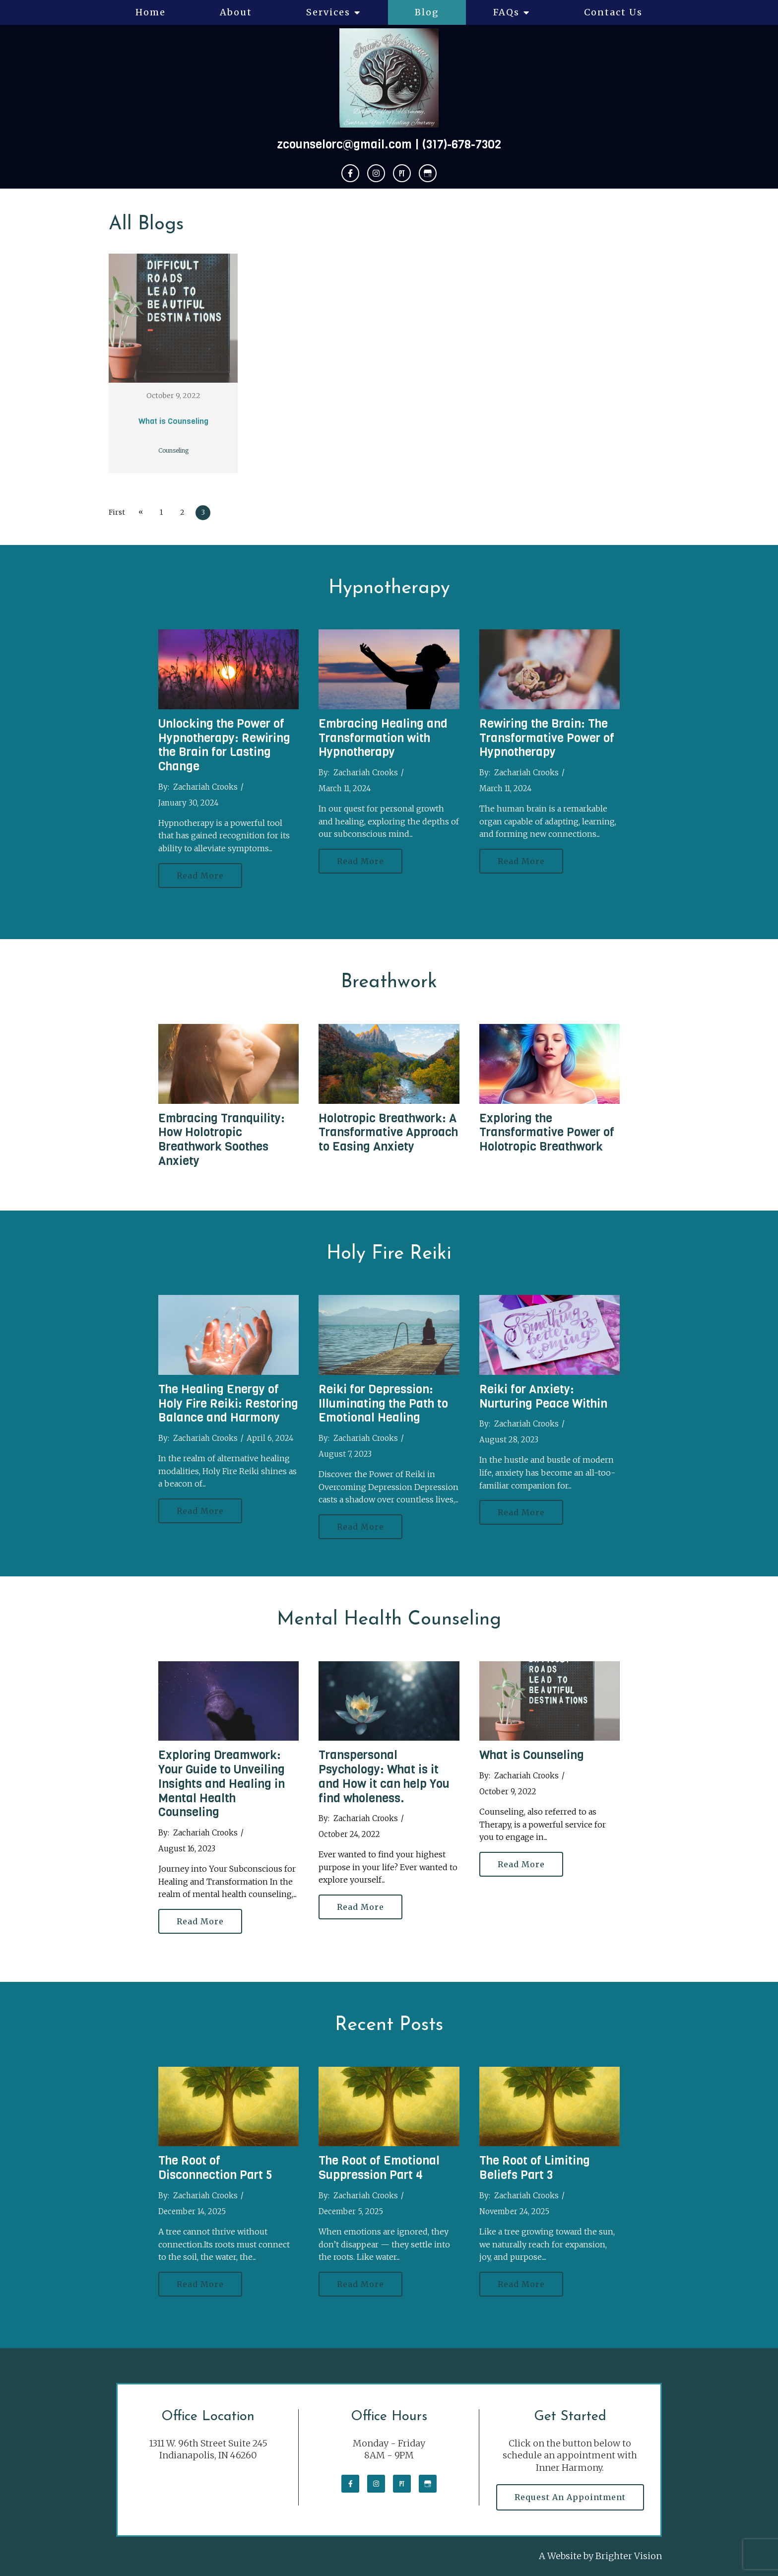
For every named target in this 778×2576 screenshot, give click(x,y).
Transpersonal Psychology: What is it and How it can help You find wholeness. (384, 1776)
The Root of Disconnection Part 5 (215, 2168)
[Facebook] (350, 173)
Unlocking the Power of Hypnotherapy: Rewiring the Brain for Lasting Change (224, 745)
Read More (200, 876)
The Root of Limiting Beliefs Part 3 (534, 2168)
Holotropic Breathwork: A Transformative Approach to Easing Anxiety (388, 1132)
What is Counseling (173, 421)
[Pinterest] (402, 173)
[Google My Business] (428, 173)
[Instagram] (376, 173)
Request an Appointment (570, 2497)
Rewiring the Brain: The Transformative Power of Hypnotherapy (546, 738)
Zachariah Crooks (205, 787)
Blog (427, 12)
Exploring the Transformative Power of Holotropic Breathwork (546, 1132)
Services (328, 12)
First (117, 512)
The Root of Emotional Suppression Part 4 (379, 2168)
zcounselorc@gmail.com (344, 144)
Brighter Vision (628, 2556)
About (236, 12)
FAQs (506, 12)
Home (150, 12)
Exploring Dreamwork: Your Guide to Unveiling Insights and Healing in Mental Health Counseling (221, 1783)
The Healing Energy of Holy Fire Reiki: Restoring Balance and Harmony (228, 1403)
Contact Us (613, 12)
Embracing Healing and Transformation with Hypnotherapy (383, 738)
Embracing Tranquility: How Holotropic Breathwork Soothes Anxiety (221, 1139)
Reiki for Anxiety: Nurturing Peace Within (543, 1396)
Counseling (173, 450)
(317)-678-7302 (461, 144)
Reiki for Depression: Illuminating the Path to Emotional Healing (383, 1403)
